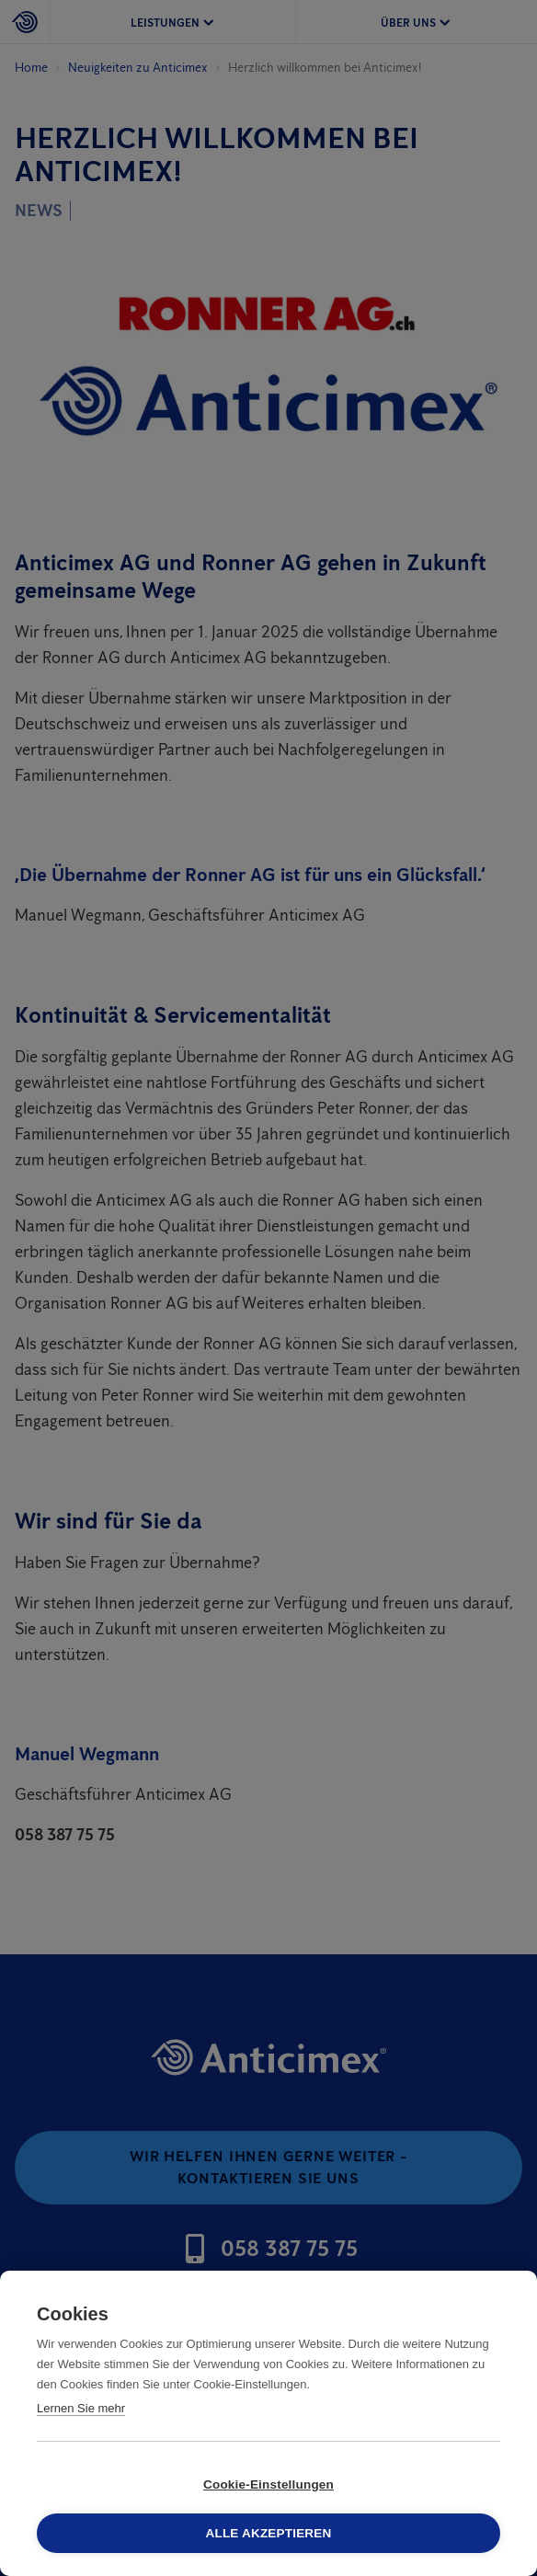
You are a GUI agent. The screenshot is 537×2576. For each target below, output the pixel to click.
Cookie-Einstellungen (268, 2484)
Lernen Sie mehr (81, 2408)
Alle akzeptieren (269, 2533)
